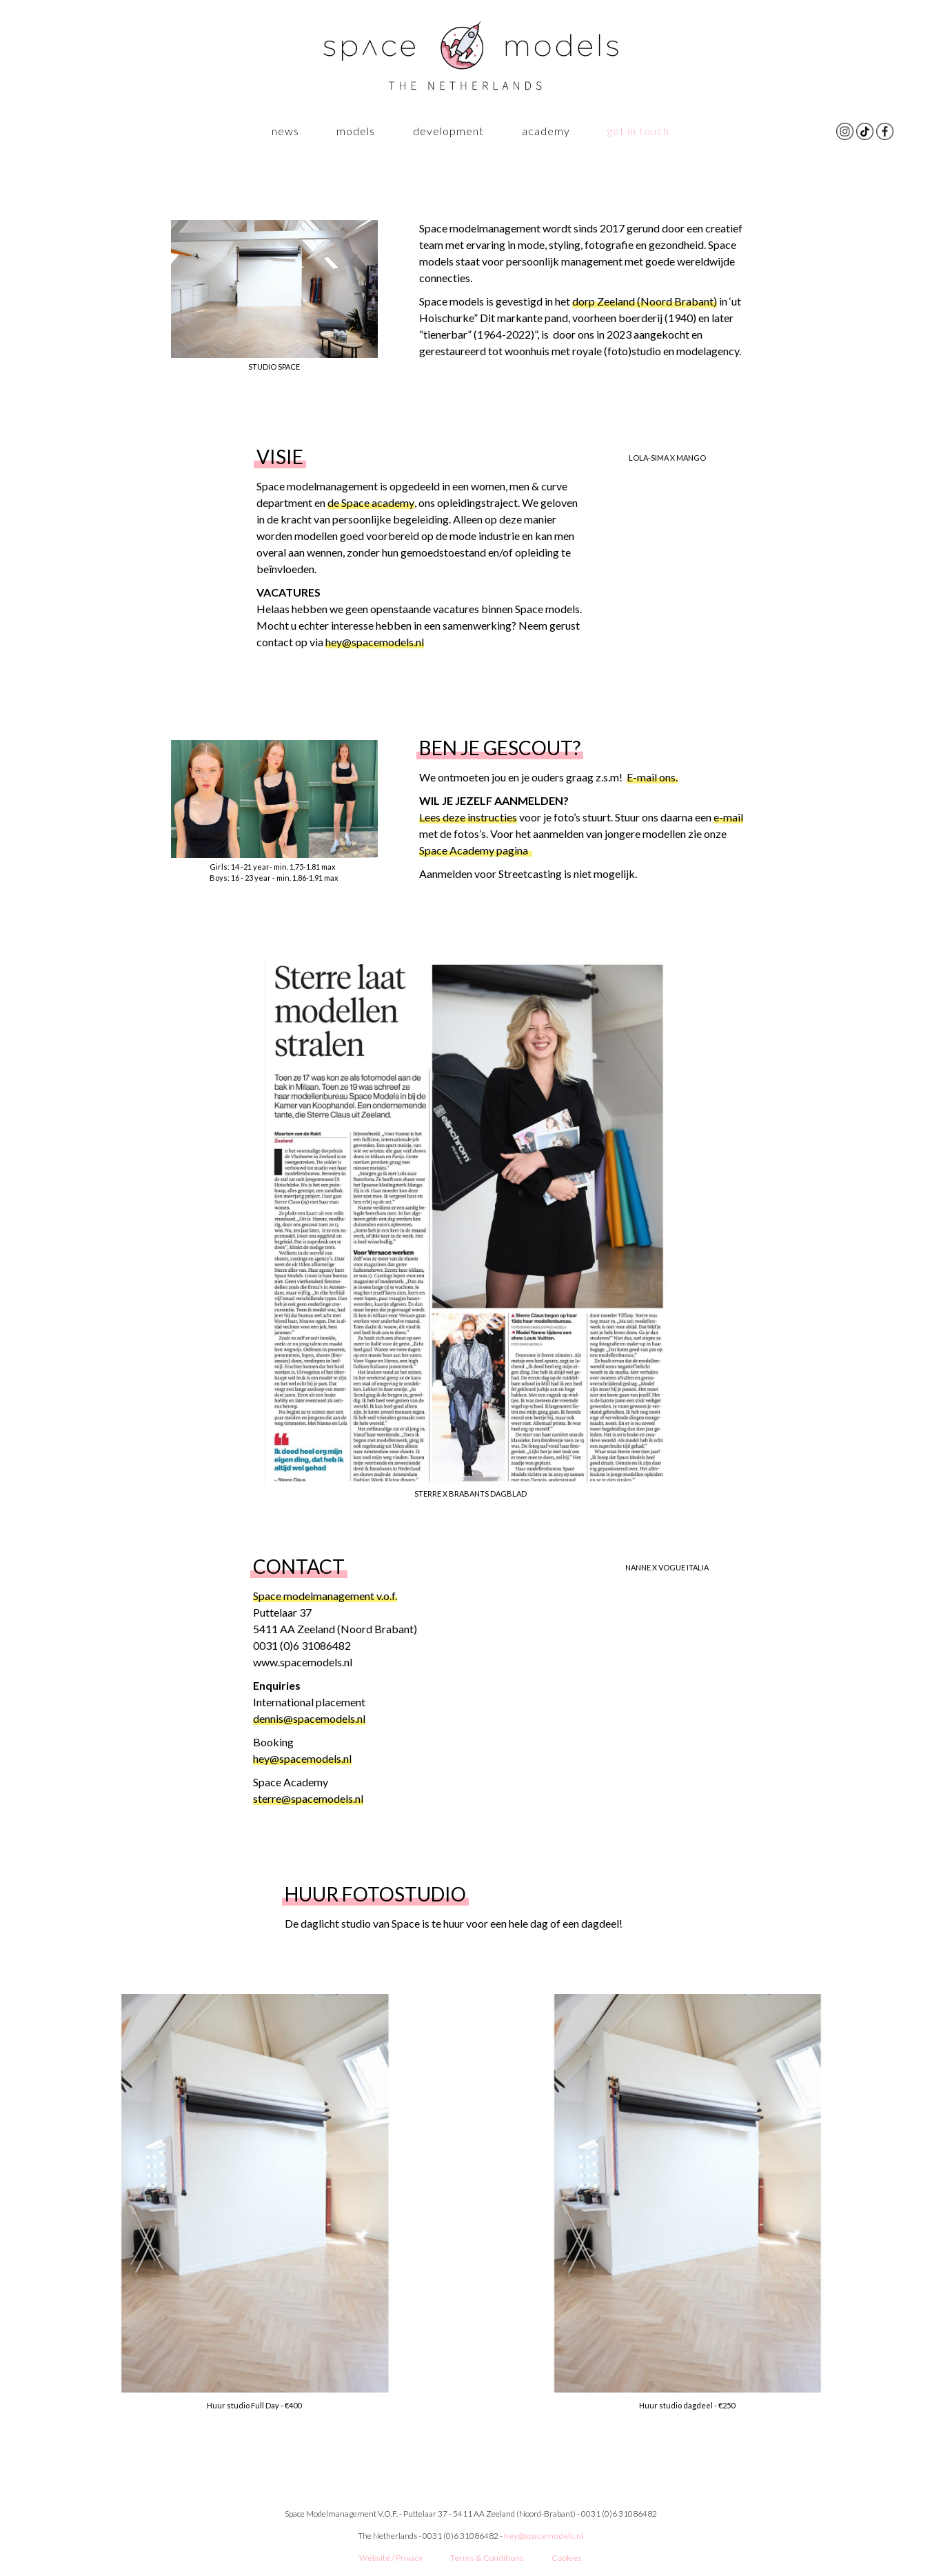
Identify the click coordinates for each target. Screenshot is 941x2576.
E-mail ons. (652, 776)
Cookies (567, 2558)
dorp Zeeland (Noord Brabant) (644, 301)
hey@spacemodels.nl (374, 641)
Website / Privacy (391, 2558)
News (285, 130)
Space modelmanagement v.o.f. (325, 1595)
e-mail (728, 816)
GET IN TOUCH (638, 130)
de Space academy (370, 502)
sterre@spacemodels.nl (308, 1798)
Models (355, 130)
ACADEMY (546, 130)
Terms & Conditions (487, 2558)
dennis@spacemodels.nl (309, 1718)
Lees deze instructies (468, 816)
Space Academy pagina (475, 850)
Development (448, 130)
